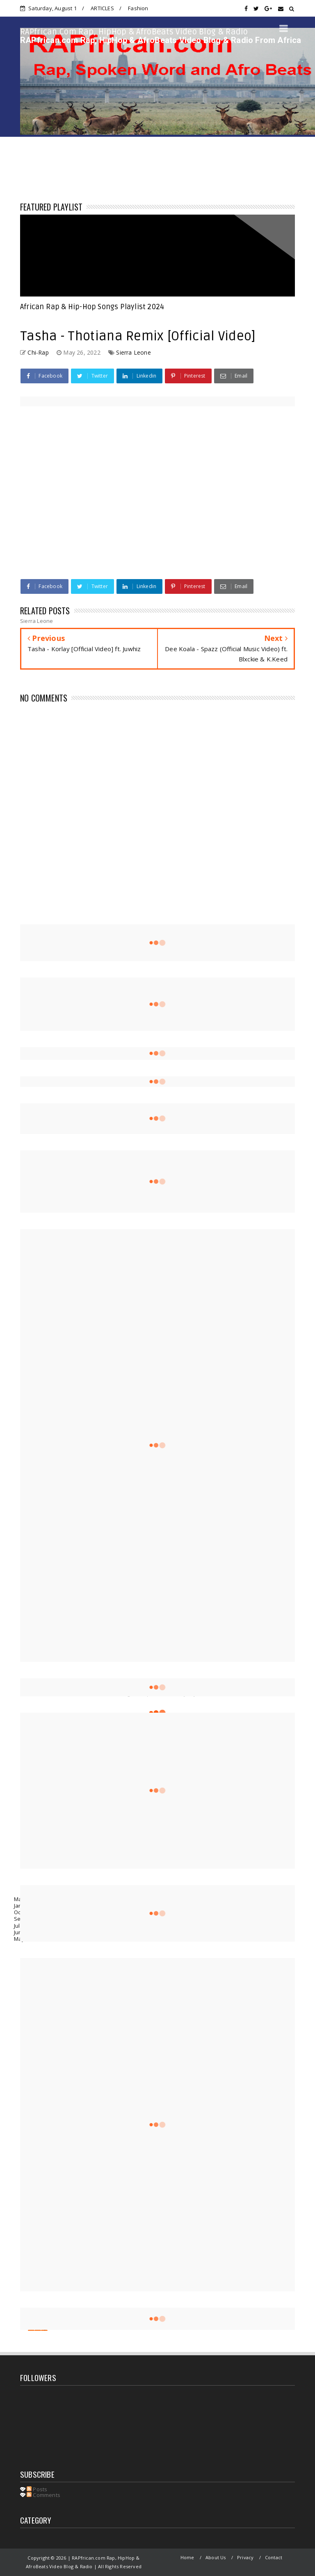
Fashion (138, 8)
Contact (273, 2557)
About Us (215, 2557)
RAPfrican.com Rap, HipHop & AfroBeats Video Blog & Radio (134, 32)
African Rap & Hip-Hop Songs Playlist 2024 (92, 306)
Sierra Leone (133, 352)
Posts (37, 2489)
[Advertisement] (157, 849)
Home (187, 2557)
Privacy (245, 2557)
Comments (43, 2495)
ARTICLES (102, 8)
